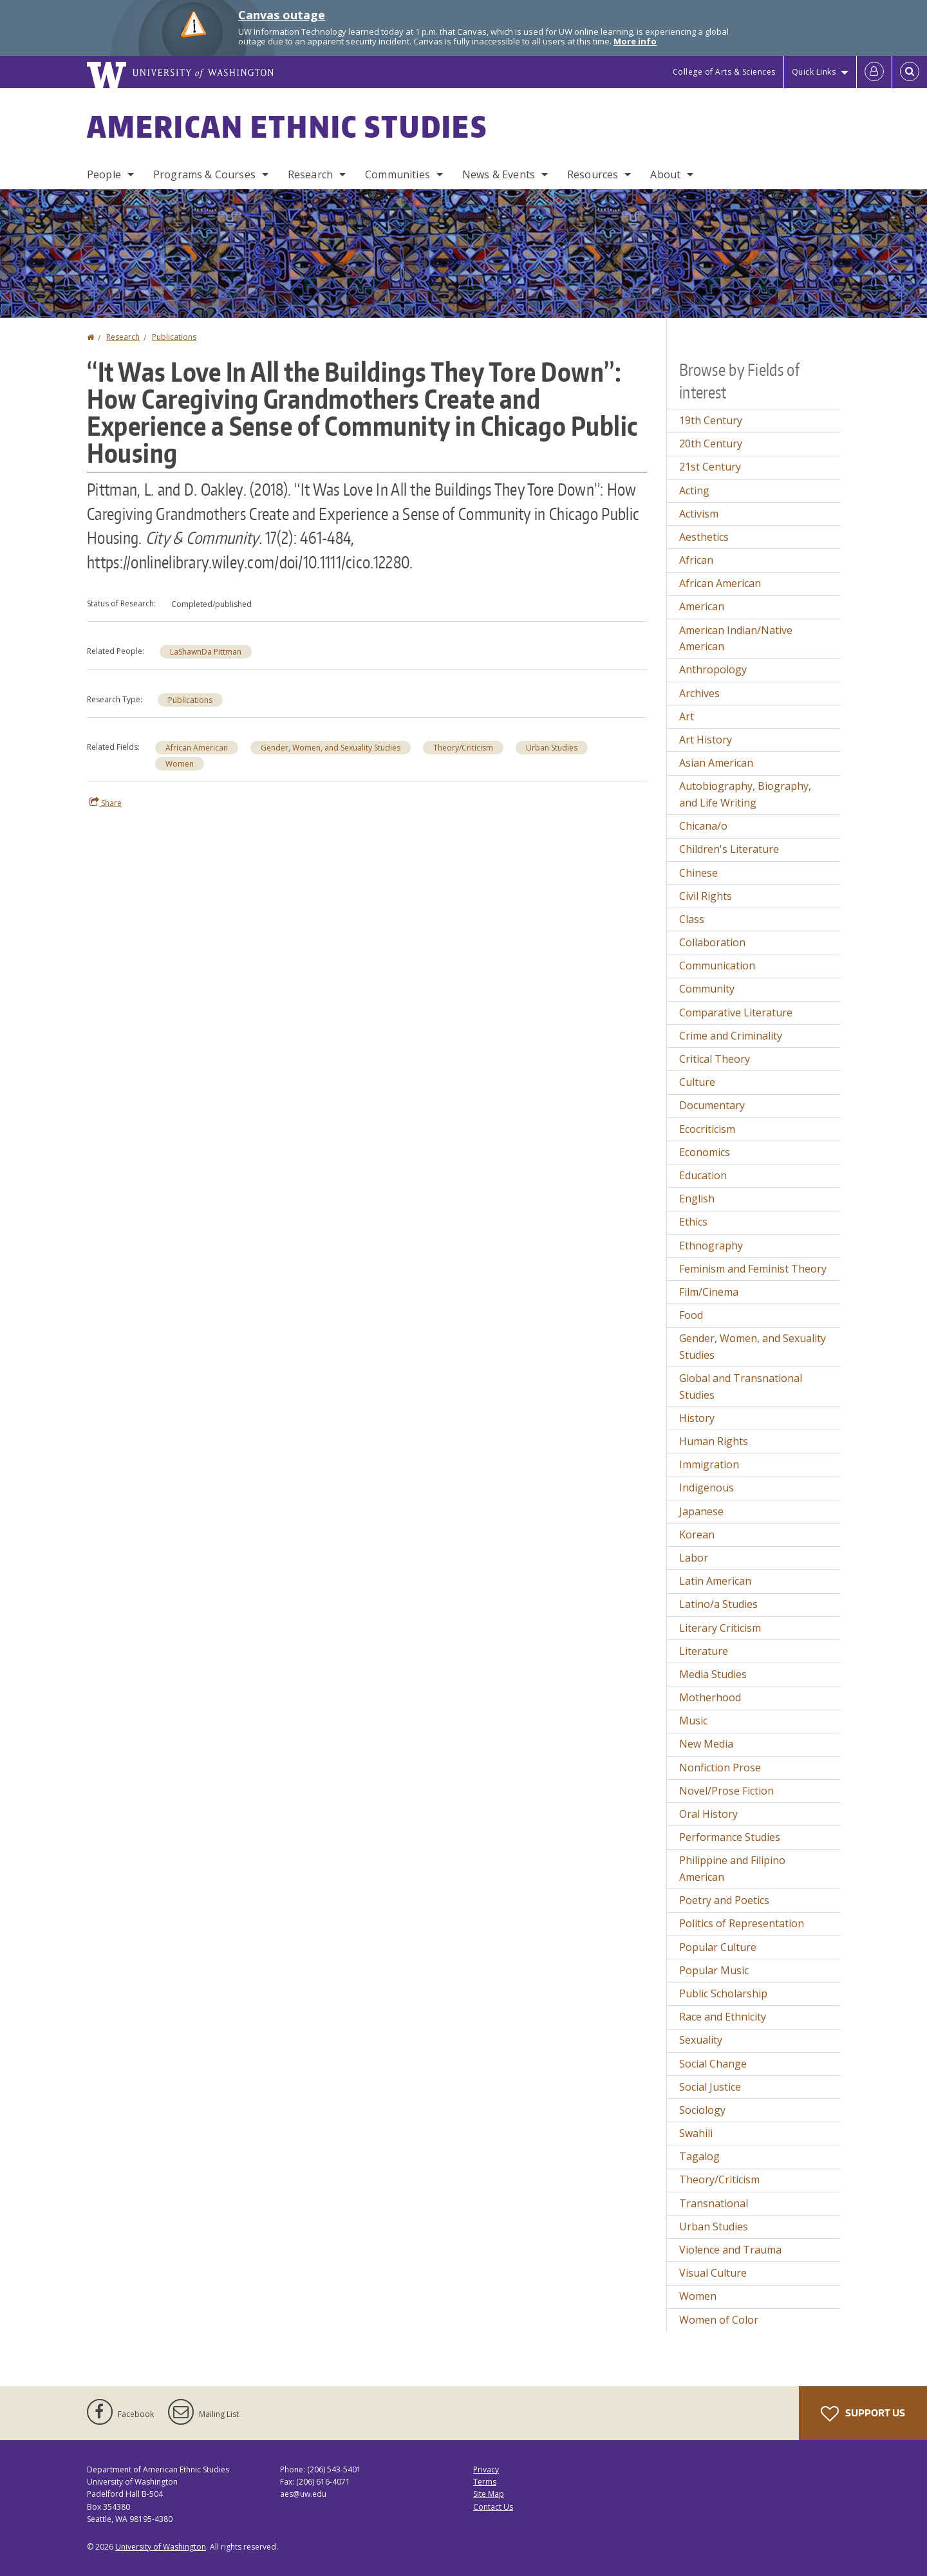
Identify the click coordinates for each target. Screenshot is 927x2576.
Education (703, 1175)
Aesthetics (704, 537)
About (665, 174)
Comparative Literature (735, 1012)
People (104, 174)
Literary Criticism (720, 1628)
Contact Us (493, 2506)
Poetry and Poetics (724, 1900)
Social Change (713, 2064)
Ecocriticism (707, 1129)
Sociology (702, 2110)
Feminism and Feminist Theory (753, 1269)
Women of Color (718, 2320)
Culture (697, 1082)
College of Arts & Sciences (724, 71)
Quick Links (814, 71)
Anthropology (713, 669)
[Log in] (874, 72)
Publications (174, 336)
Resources (592, 174)
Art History (705, 740)
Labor (693, 1558)
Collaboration (712, 942)
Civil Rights (705, 896)
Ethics (693, 1222)
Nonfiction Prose (720, 1767)
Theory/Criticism (463, 747)
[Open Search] (909, 72)
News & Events (498, 174)
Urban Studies (551, 747)
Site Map (488, 2493)
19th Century (710, 420)
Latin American (715, 1581)
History (697, 1418)
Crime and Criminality (730, 1036)
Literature (703, 1651)
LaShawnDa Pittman (205, 651)
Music (693, 1720)
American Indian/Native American (735, 638)
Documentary (712, 1105)
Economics (704, 1152)
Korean (697, 1534)
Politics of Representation (741, 1923)
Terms (484, 2481)
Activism (698, 514)
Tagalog (699, 2156)
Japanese (701, 1511)
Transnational (713, 2203)
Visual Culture (713, 2273)
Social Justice (710, 2087)
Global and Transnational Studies (740, 1386)
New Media (706, 1744)
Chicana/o (703, 826)
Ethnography (711, 1245)
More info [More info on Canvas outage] (635, 41)
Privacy (486, 2469)
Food (691, 1315)
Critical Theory (714, 1059)
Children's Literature (729, 849)
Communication (717, 965)
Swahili (696, 2133)
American (701, 606)
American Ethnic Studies (287, 126)
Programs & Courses (204, 174)
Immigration (709, 1464)
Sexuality (700, 2040)
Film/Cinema (708, 1292)
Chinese (698, 873)
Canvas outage (281, 15)
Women (179, 763)
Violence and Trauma (730, 2250)
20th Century (710, 443)
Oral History (708, 1814)
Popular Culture (717, 1947)
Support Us (863, 2414)
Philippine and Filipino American (732, 1868)
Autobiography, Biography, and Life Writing (745, 794)
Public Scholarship (723, 1993)
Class (691, 919)
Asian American (716, 763)
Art (686, 716)
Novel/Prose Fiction (726, 1791)
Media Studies (713, 1674)
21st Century (710, 467)
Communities (397, 174)
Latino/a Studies (718, 1604)
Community (707, 989)
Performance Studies (729, 1837)
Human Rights (713, 1441)
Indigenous (706, 1487)
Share (105, 802)
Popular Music (714, 1970)
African (696, 560)
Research (310, 174)
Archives (699, 693)
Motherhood (710, 1697)
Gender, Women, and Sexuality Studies (330, 747)
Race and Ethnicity (722, 2017)
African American (196, 747)
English (697, 1198)
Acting (694, 490)
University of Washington (160, 2546)
